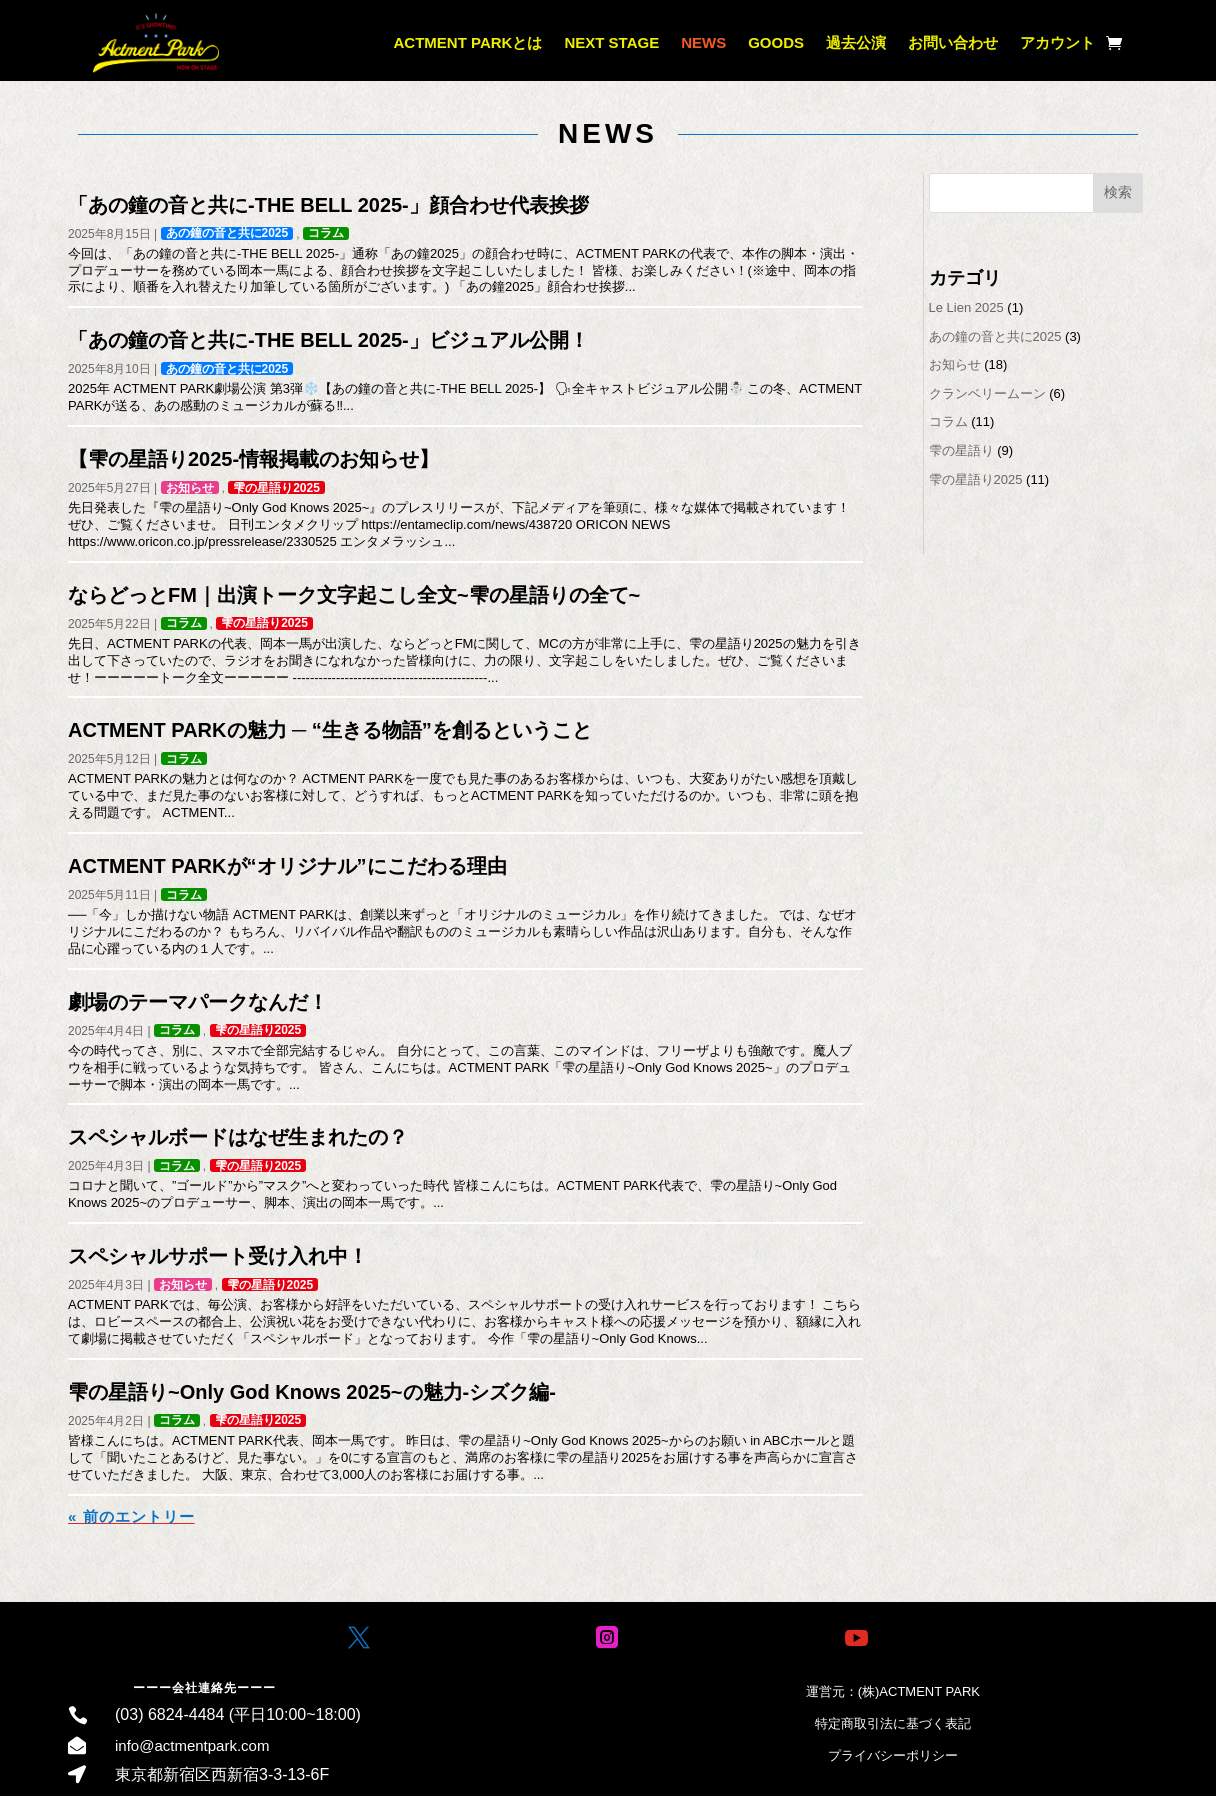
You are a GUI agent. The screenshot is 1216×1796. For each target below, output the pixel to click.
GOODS (776, 42)
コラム (326, 233)
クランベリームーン (987, 393)
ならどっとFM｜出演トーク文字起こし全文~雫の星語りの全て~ (354, 595)
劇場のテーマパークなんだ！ (198, 1002)
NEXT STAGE (611, 42)
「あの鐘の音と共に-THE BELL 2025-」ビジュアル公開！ (328, 340)
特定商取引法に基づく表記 (893, 1723)
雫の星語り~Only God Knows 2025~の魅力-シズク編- (312, 1392)
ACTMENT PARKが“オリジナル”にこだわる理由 (287, 866)
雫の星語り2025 (276, 487)
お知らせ (190, 487)
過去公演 (856, 42)
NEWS (703, 42)
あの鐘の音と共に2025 (227, 233)
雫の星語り (961, 450)
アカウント (1057, 42)
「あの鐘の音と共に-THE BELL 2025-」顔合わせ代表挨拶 (328, 205)
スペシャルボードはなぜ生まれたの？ (238, 1137)
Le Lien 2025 (966, 307)
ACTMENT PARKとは (468, 42)
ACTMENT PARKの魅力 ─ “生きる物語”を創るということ (330, 730)
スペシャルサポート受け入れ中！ (218, 1256)
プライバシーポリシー (893, 1755)
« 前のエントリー (131, 1516)
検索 (1118, 192)
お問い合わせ (953, 42)
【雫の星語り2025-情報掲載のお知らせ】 (253, 459)
